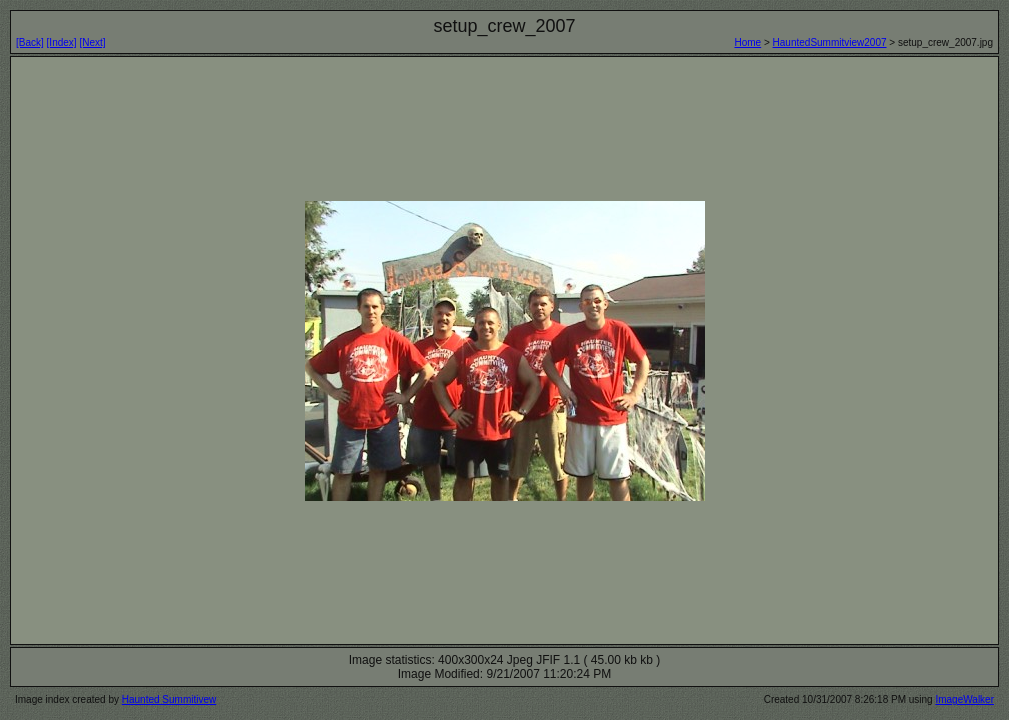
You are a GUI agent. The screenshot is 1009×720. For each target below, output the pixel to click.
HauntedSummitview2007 (830, 42)
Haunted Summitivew (169, 699)
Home (747, 42)
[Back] (30, 42)
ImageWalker (964, 699)
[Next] (92, 42)
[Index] (62, 42)
